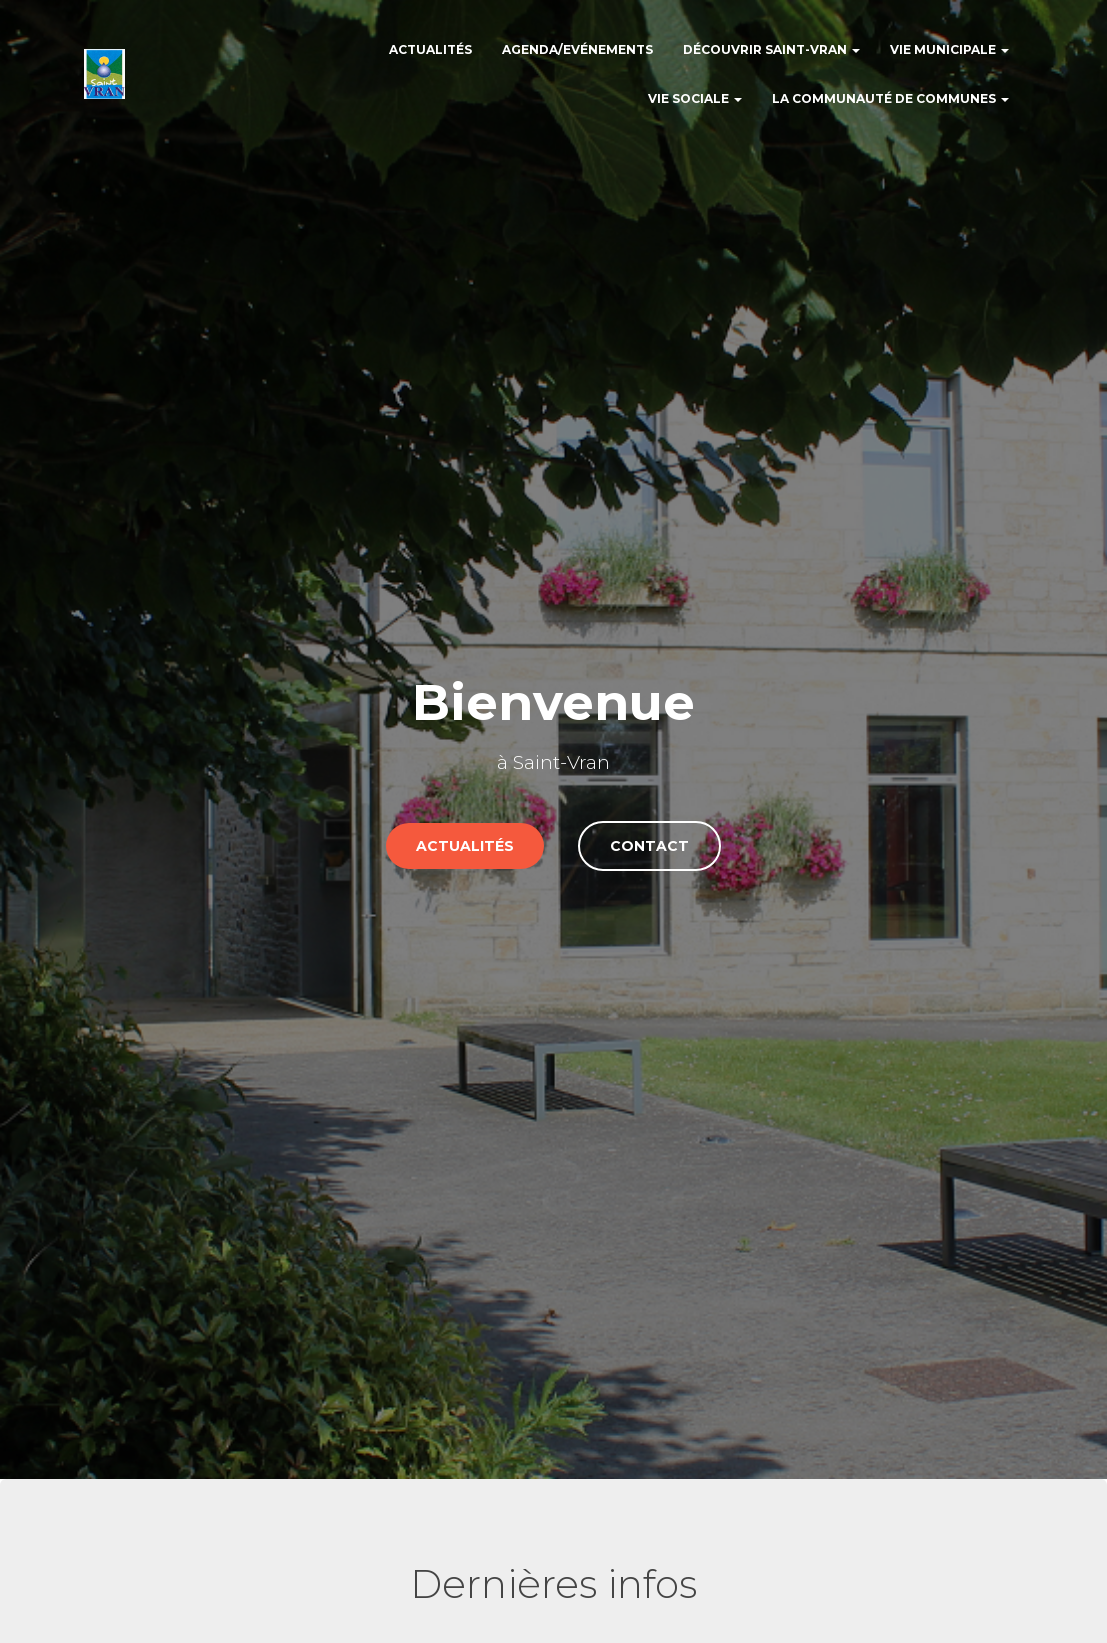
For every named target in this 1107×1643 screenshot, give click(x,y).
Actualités (430, 49)
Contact (649, 846)
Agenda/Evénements (577, 49)
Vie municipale (949, 49)
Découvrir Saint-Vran (771, 49)
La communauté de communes (890, 98)
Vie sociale (695, 98)
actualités (465, 846)
